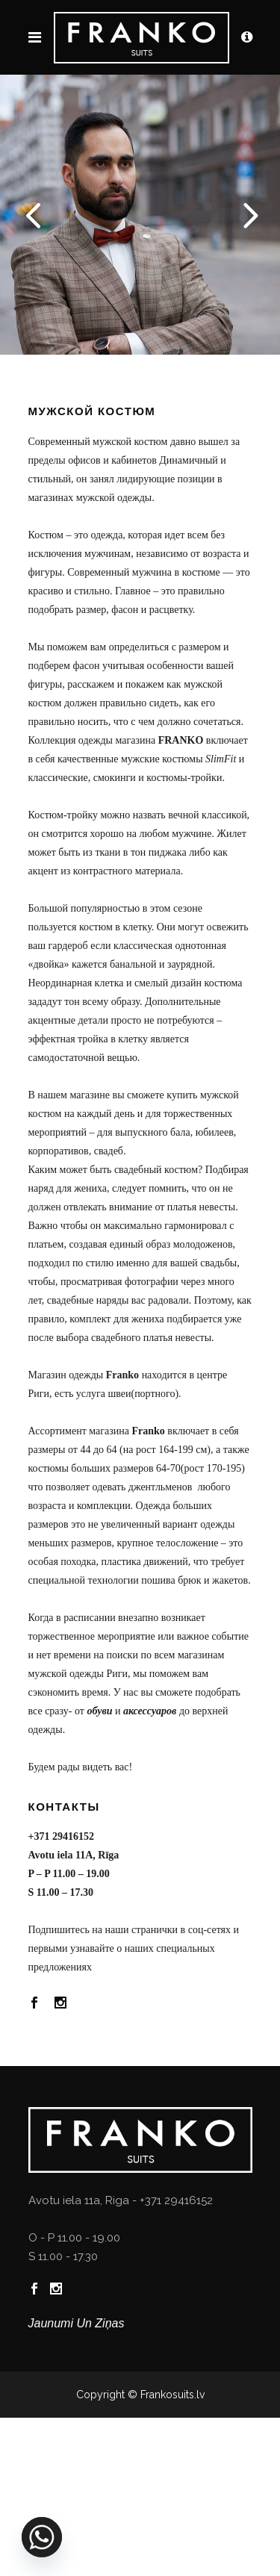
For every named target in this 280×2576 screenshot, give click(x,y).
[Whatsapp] (42, 2537)
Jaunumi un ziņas (76, 2323)
